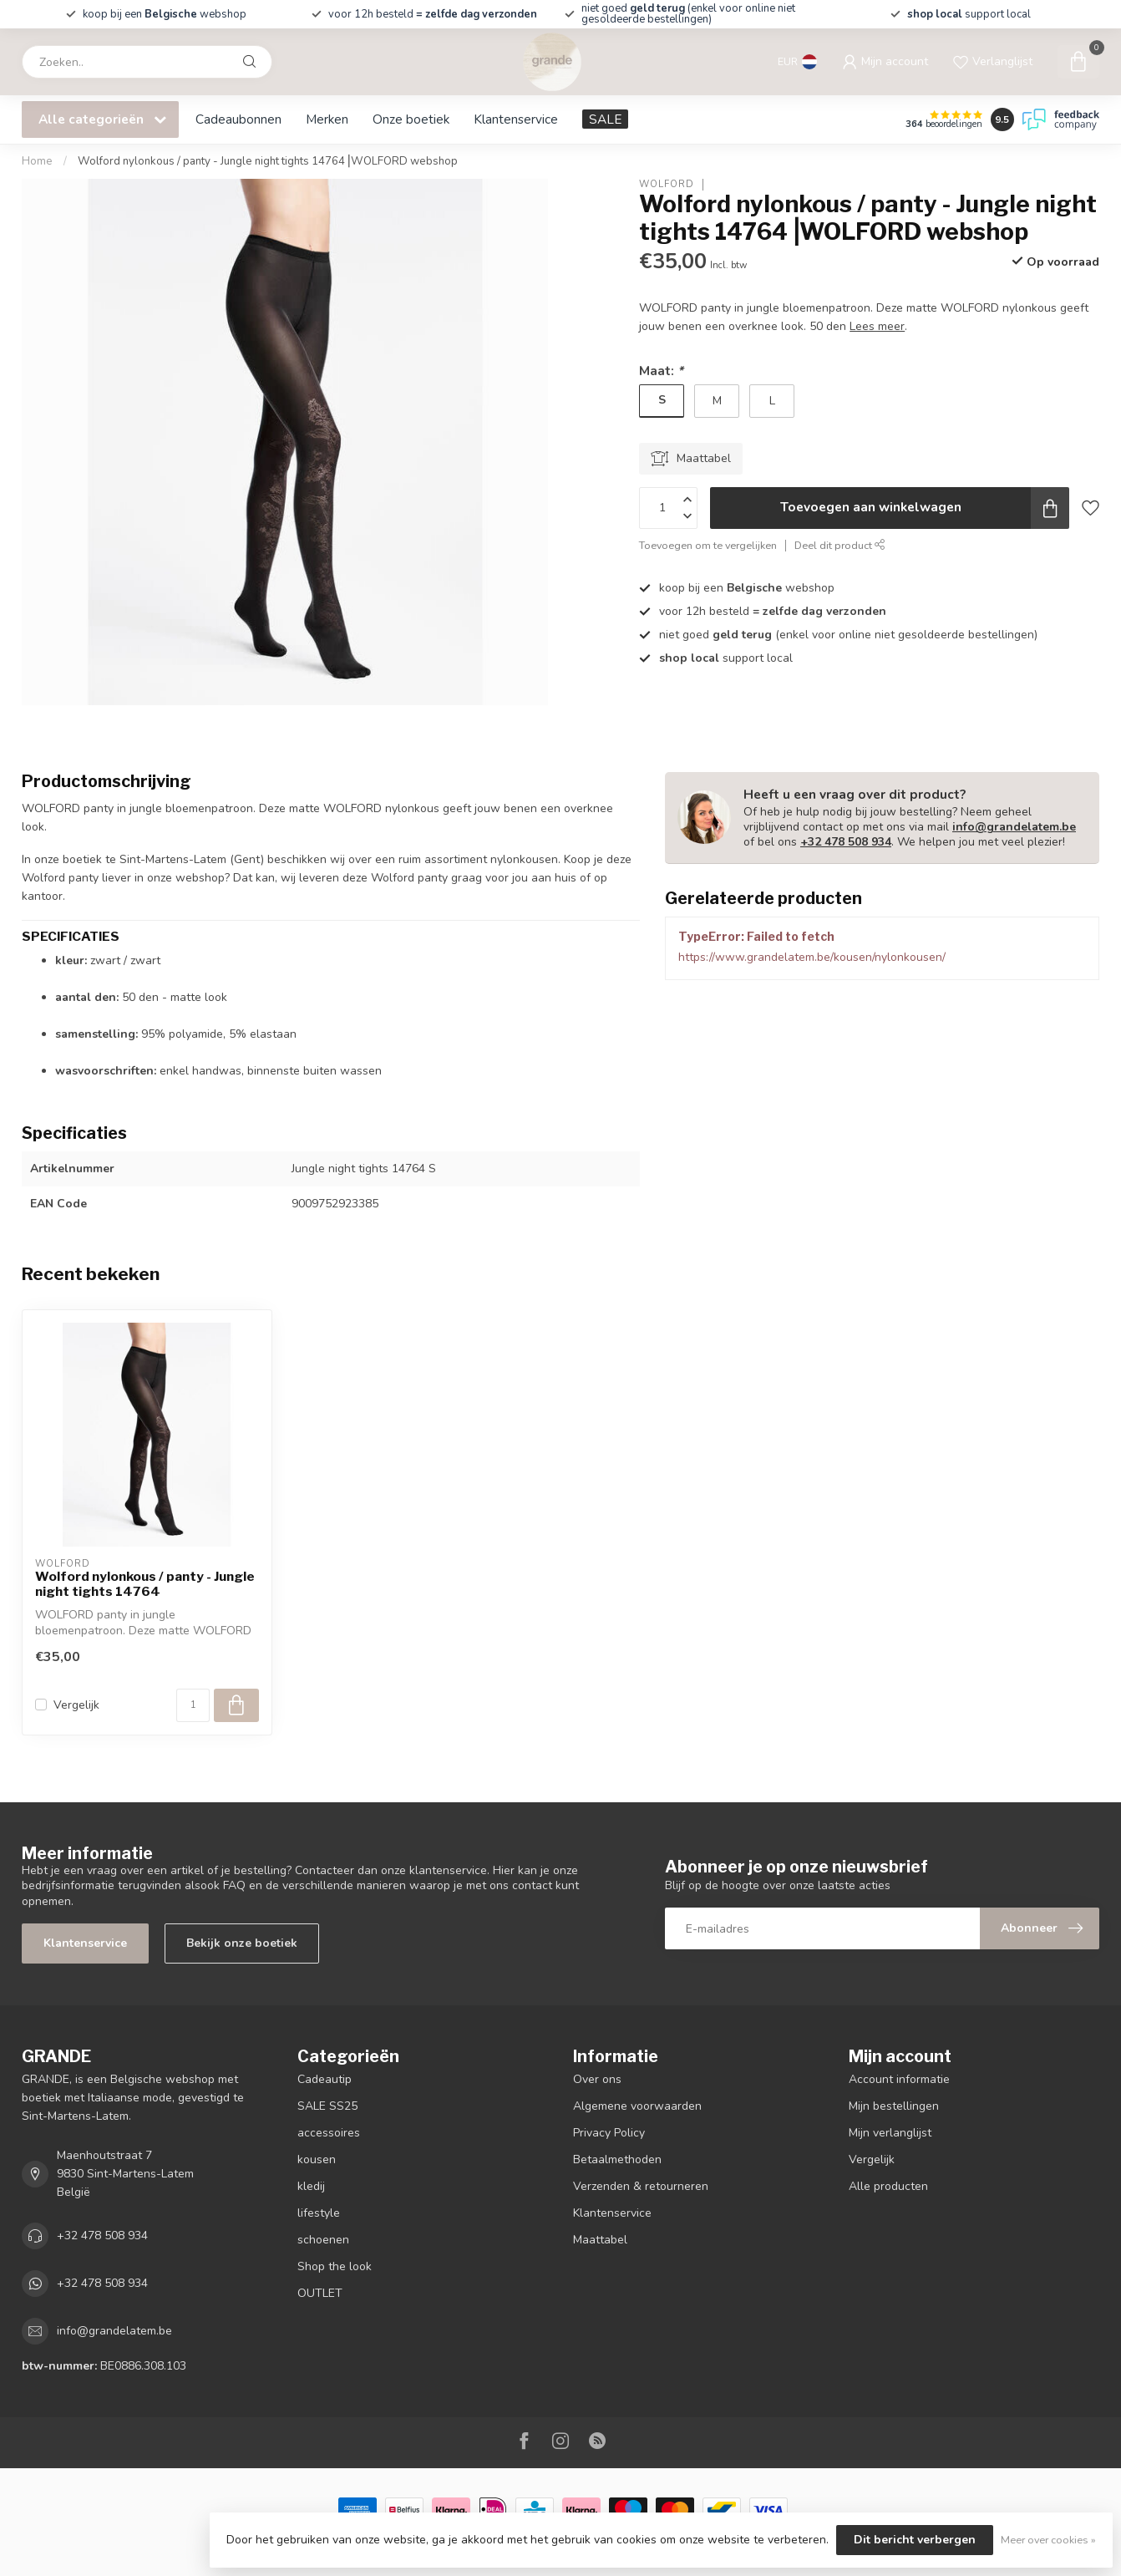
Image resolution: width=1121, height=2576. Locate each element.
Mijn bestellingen (894, 2106)
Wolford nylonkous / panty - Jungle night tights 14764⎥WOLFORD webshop (268, 161)
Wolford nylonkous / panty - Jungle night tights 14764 (145, 1584)
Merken (327, 119)
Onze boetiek (411, 119)
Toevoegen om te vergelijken (708, 545)
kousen (316, 2159)
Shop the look (334, 2266)
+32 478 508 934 (845, 842)
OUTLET (319, 2293)
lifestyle (318, 2213)
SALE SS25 (327, 2106)
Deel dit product (839, 545)
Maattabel (600, 2240)
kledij (311, 2186)
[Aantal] (193, 1705)
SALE (605, 119)
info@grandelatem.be (1014, 827)
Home (37, 161)
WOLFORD (666, 184)
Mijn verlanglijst (890, 2133)
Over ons (597, 2079)
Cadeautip (324, 2079)
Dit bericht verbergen (915, 2540)
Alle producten (888, 2186)
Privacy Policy (609, 2133)
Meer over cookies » (1048, 2540)
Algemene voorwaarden (637, 2106)
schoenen (323, 2240)
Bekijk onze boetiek (241, 1943)
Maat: (661, 370)
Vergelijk (76, 1705)
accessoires (328, 2133)
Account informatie (899, 2079)
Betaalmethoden (617, 2159)
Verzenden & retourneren (640, 2186)
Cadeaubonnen (238, 119)
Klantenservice (516, 119)
